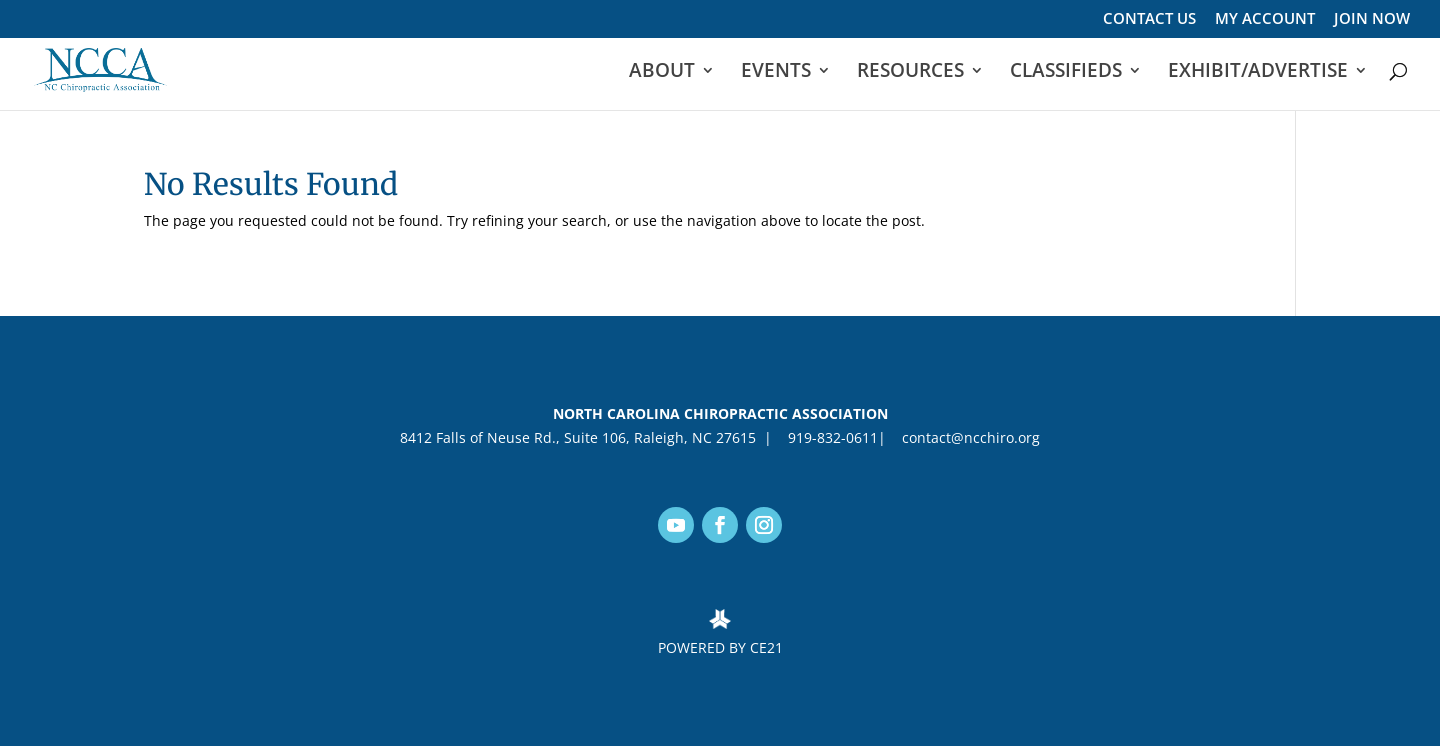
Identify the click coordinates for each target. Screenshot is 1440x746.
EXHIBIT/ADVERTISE (1258, 73)
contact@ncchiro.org (967, 437)
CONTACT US (1149, 19)
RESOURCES (910, 73)
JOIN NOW (1372, 19)
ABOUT (662, 73)
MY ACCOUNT (1265, 19)
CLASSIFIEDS (1066, 73)
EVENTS (776, 73)
